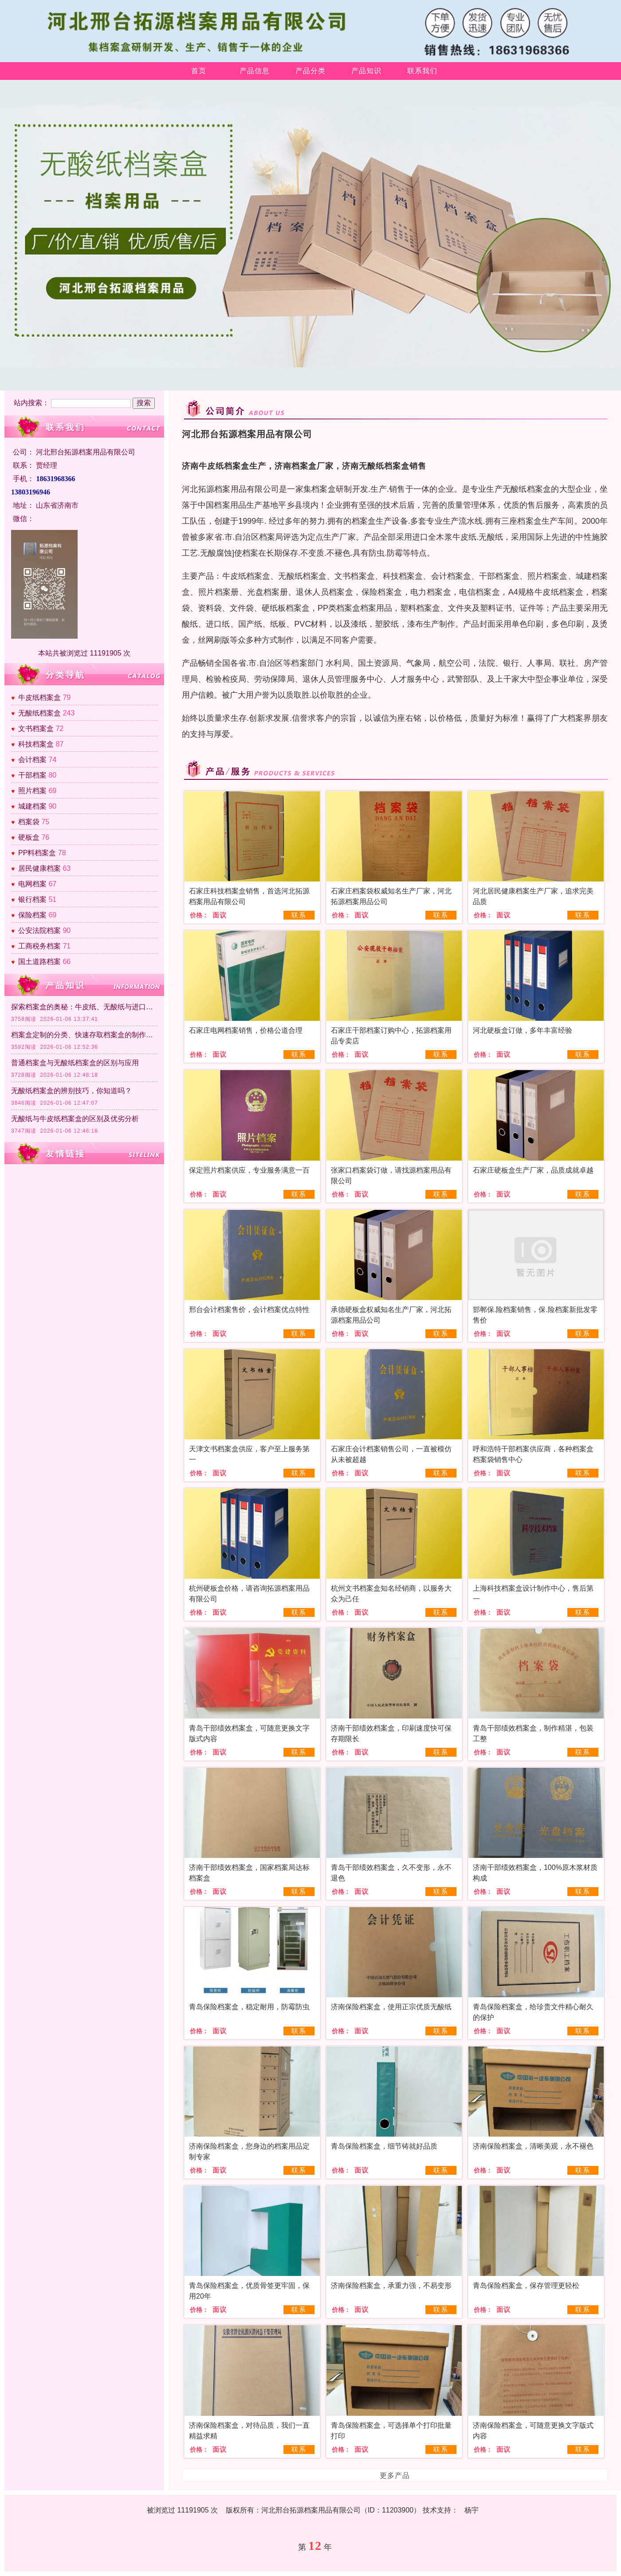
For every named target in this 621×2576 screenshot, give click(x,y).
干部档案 (32, 775)
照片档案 (32, 790)
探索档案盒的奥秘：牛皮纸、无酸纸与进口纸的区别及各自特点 (84, 1007)
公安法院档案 (39, 930)
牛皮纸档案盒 (39, 697)
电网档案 (32, 884)
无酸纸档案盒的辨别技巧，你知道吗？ (71, 1090)
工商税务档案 (39, 946)
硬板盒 (28, 837)
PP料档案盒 (37, 853)
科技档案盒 (36, 744)
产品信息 (255, 71)
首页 (198, 71)
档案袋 (28, 822)
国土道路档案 (39, 961)
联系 (299, 915)
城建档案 (32, 806)
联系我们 (422, 71)
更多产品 (395, 2475)
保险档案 (32, 915)
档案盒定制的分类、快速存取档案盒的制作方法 (84, 1035)
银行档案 (32, 899)
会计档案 (32, 759)
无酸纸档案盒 (39, 713)
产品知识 (366, 71)
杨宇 (471, 2510)
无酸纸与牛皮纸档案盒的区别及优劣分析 (75, 1118)
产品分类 (310, 71)
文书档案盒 (36, 728)
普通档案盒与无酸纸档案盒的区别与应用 (75, 1063)
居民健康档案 (39, 868)
